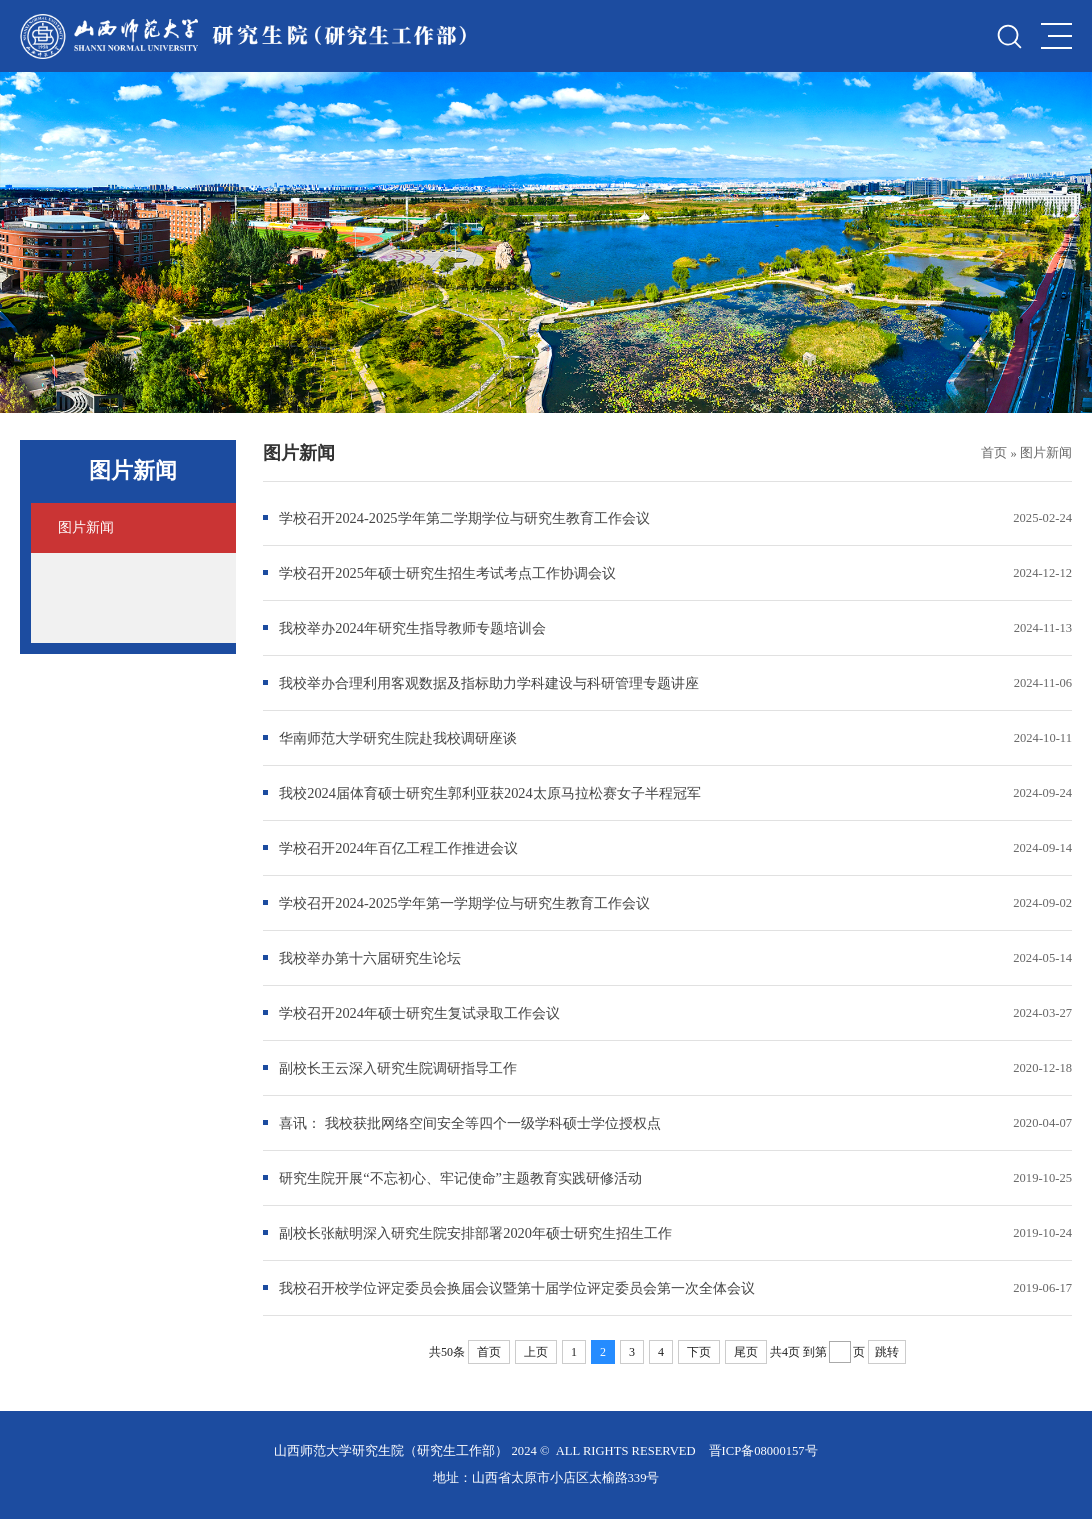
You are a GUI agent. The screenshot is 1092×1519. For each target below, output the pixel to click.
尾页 (746, 1352)
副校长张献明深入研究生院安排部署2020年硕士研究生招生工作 (475, 1233)
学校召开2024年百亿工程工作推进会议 (398, 848)
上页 (536, 1352)
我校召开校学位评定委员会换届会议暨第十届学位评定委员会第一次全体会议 (517, 1288)
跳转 (887, 1352)
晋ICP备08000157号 (763, 1451)
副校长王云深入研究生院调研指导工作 (398, 1068)
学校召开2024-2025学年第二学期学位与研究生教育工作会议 (464, 518)
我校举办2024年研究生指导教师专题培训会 (412, 628)
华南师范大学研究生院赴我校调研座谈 (398, 738)
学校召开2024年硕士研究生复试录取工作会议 (419, 1013)
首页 (994, 453)
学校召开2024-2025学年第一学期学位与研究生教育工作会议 (464, 903)
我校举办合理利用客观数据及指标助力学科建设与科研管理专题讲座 (489, 683)
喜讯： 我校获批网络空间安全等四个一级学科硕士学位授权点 (470, 1123)
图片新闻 (1046, 453)
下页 (699, 1352)
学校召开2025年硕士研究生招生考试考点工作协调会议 (447, 573)
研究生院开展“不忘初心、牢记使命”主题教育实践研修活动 (460, 1178)
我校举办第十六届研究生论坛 (370, 958)
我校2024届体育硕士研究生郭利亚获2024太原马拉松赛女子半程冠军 (490, 793)
